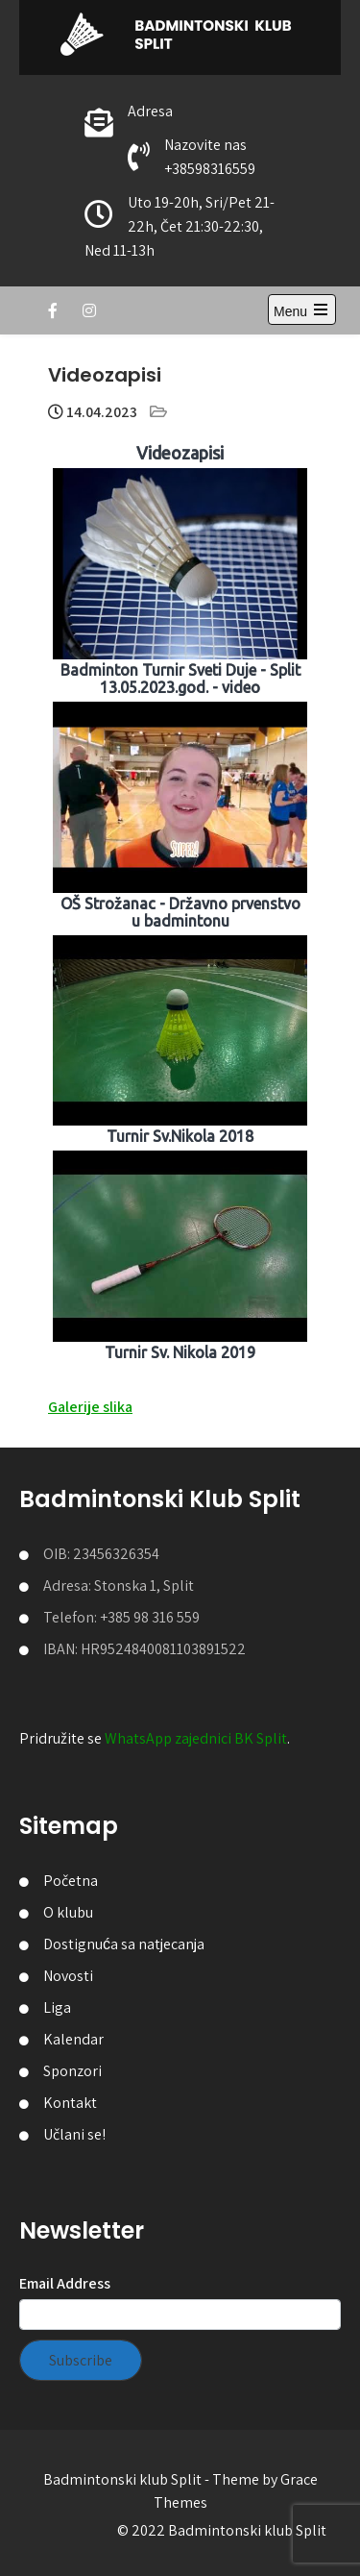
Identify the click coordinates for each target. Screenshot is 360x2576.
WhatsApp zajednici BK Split (196, 1738)
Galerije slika (90, 1407)
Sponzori (72, 2071)
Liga (57, 2007)
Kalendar (73, 2039)
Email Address (64, 2283)
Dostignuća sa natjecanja (123, 1944)
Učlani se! (74, 2134)
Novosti (68, 1976)
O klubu (68, 1912)
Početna (70, 1880)
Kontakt (70, 2103)
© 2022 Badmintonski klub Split (221, 2530)
